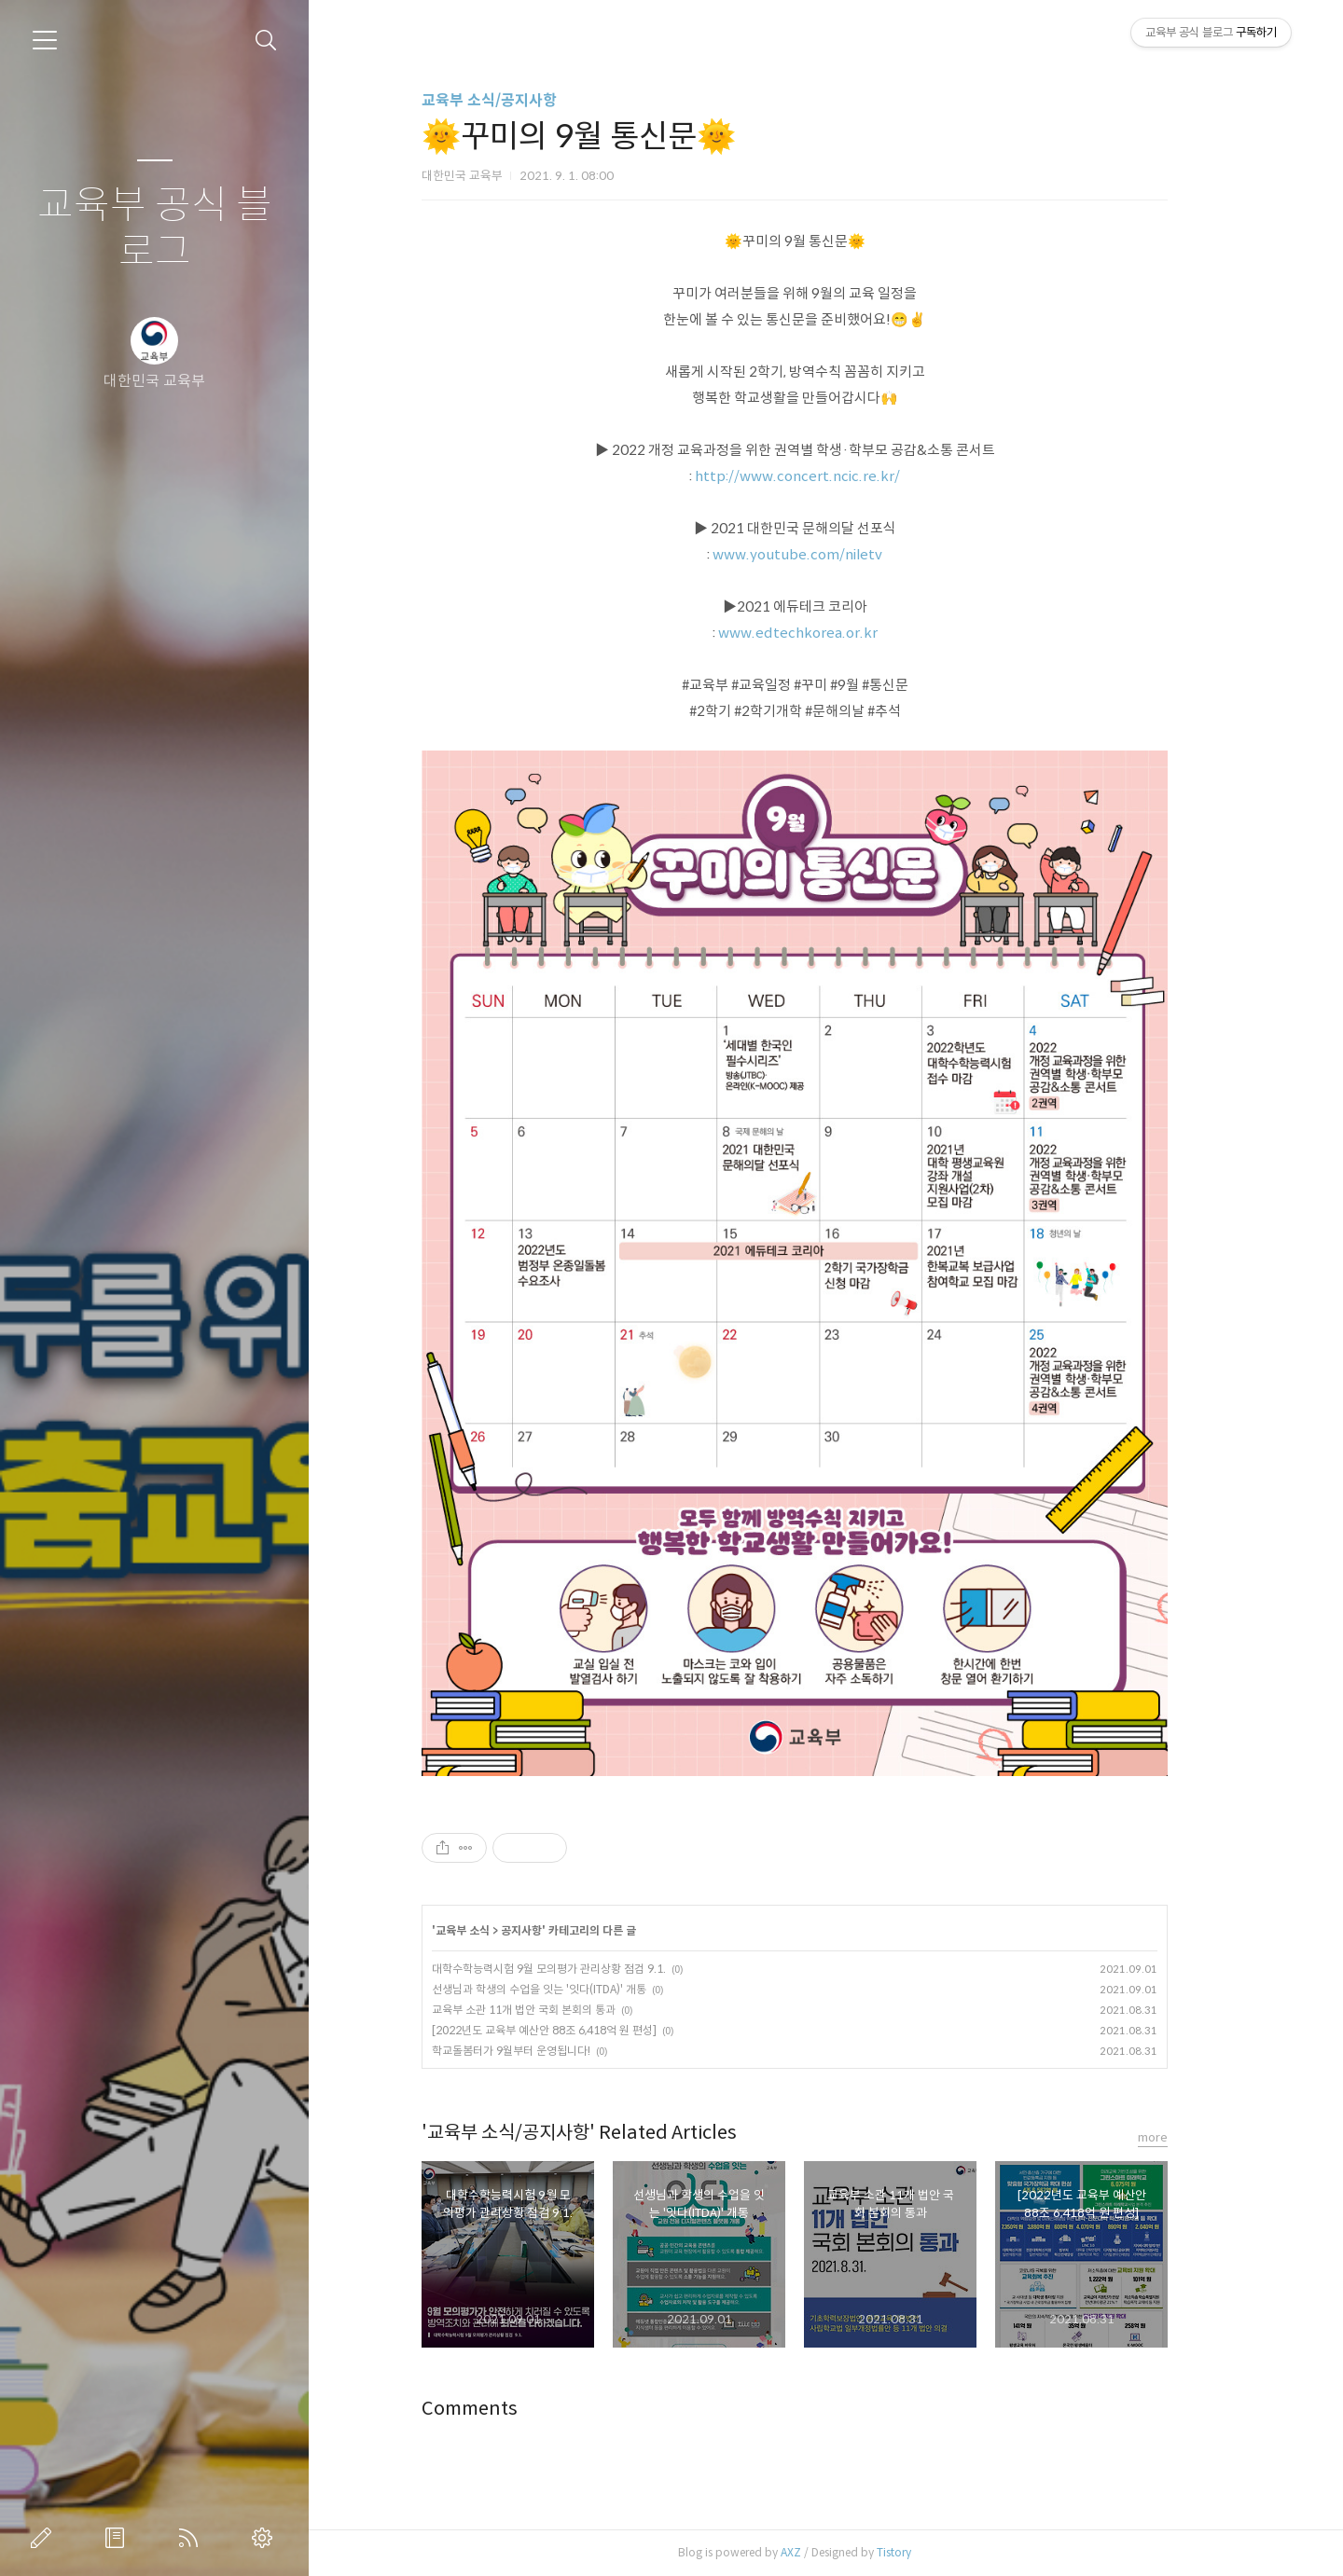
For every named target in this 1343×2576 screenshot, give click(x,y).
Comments (501, 2408)
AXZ (822, 2552)
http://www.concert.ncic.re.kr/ (829, 476)
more (1184, 2137)
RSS (192, 2537)
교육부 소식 (494, 1930)
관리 (265, 2537)
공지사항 (553, 1930)
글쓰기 (44, 2537)
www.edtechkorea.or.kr (828, 632)
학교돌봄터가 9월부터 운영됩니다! (543, 2051)
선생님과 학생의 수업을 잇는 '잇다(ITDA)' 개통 (571, 1989)
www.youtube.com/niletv (829, 554)
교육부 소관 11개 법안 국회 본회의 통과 (555, 2010)
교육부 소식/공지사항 (520, 100)
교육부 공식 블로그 (154, 229)
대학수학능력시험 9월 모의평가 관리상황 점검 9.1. (581, 1969)
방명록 (118, 2537)
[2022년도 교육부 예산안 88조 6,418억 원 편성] (576, 2030)
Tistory (925, 2552)
